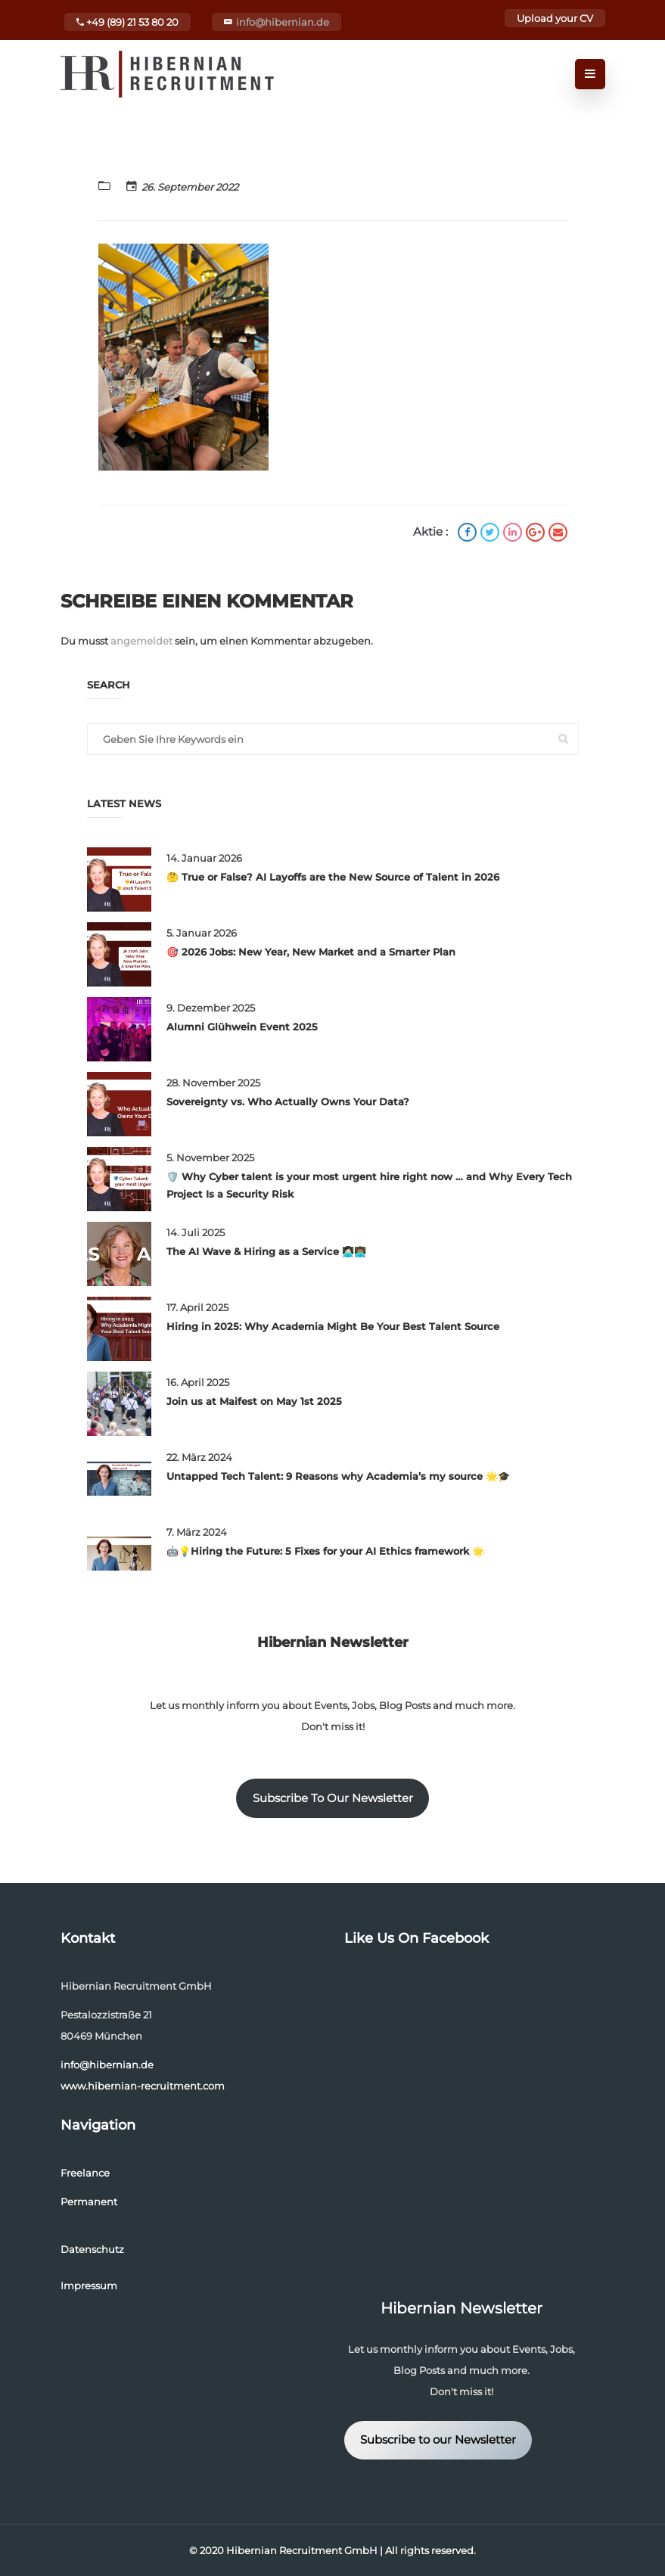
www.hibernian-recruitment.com (143, 2086)
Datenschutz (92, 2249)
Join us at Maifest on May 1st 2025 (254, 1401)
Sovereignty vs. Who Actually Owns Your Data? (287, 1101)
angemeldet (141, 641)
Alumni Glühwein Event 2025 (242, 1027)
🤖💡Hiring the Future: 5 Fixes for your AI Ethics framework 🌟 (325, 1551)
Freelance (85, 2173)
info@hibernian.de (282, 22)
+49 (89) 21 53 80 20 (127, 22)
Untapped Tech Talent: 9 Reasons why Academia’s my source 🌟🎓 (338, 1476)
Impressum (89, 2285)
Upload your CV (555, 18)
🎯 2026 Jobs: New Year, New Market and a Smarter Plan (310, 952)
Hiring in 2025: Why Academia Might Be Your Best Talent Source (332, 1326)
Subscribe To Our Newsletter (333, 1798)
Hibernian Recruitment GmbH (302, 2550)
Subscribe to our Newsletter (438, 2440)
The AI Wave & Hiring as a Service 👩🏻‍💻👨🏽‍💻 (266, 1251)
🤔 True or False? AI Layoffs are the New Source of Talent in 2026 (332, 877)
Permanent (89, 2201)
